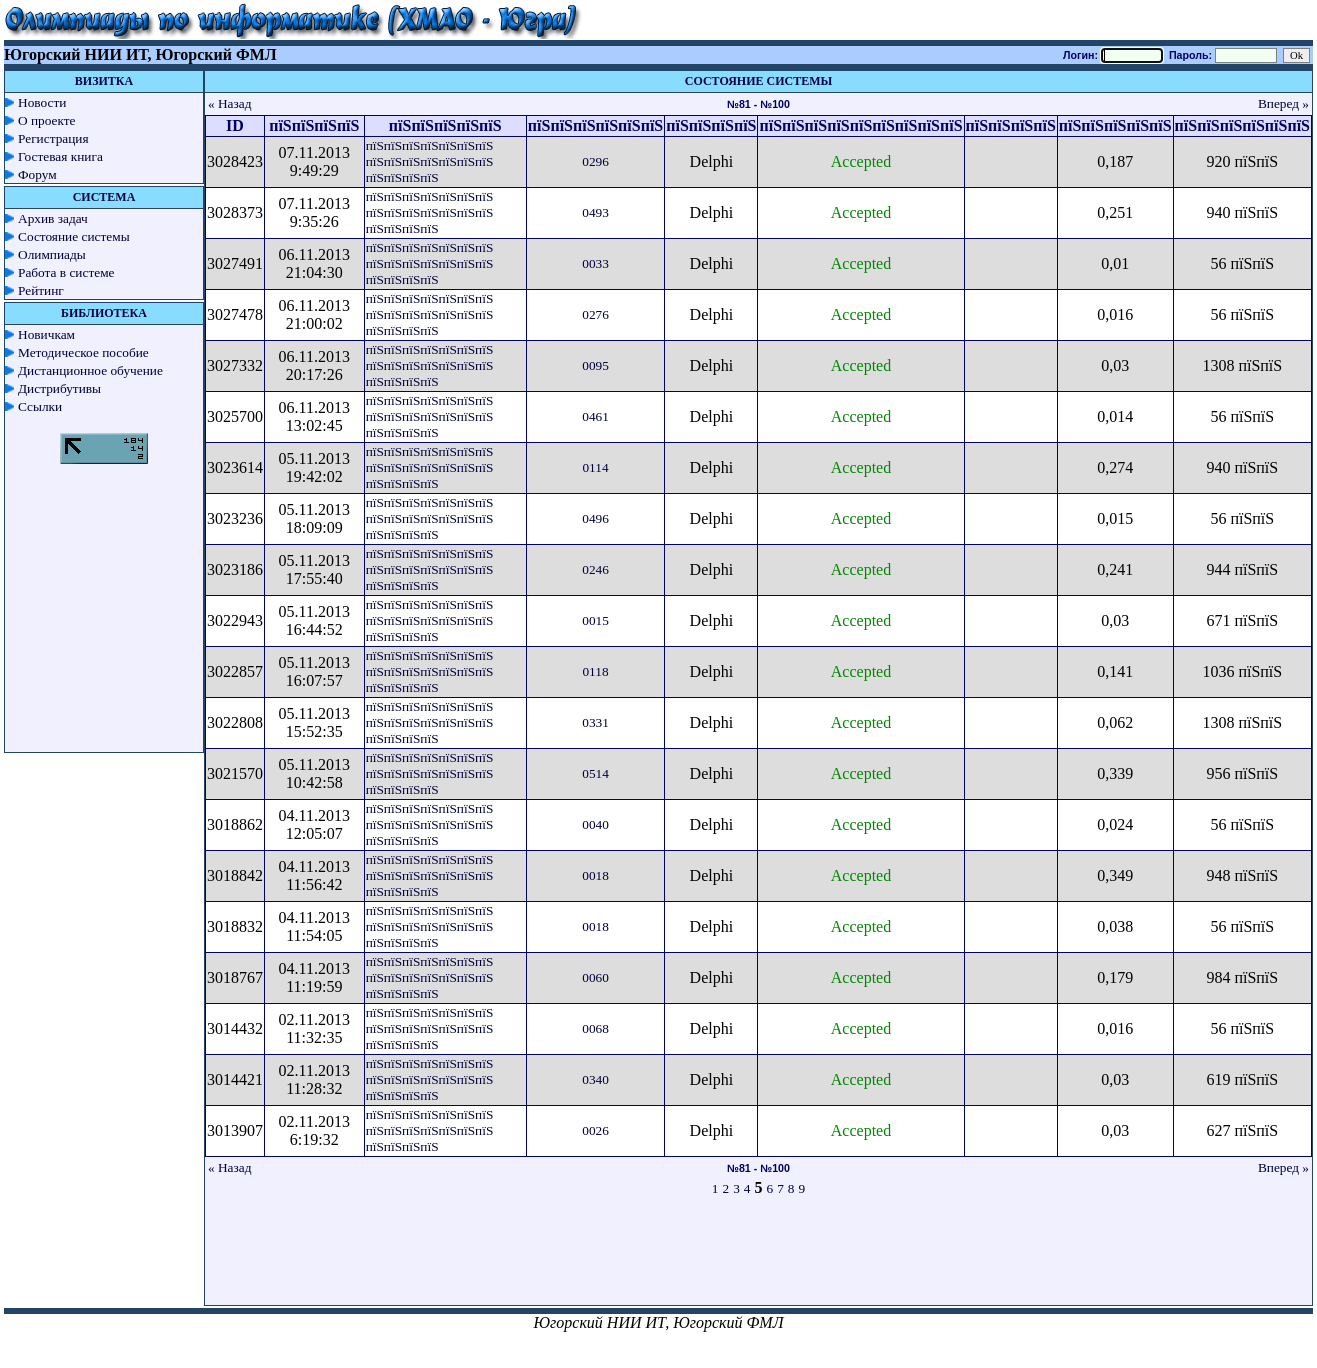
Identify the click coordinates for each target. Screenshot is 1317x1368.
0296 (595, 161)
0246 (595, 569)
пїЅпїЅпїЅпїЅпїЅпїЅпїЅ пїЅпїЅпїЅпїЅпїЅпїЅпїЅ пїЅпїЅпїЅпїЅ (430, 161)
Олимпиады (52, 254)
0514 (595, 773)
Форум (37, 174)
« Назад (230, 103)
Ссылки (40, 406)
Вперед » (1283, 103)
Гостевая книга (60, 156)
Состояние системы (74, 236)
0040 (595, 824)
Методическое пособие (83, 352)
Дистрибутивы (59, 388)
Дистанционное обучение (90, 370)
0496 (595, 518)
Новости (42, 102)
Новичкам (46, 334)
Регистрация (53, 138)
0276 (595, 314)
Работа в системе (66, 272)
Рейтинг (41, 290)
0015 (595, 620)
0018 (595, 875)
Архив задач (53, 218)
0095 (595, 365)
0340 (595, 1079)
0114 (595, 467)
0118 (595, 671)
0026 (595, 1130)
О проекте (47, 120)
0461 (595, 416)
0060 (595, 977)
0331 (595, 722)
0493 (595, 212)
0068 (595, 1028)
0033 (595, 263)
